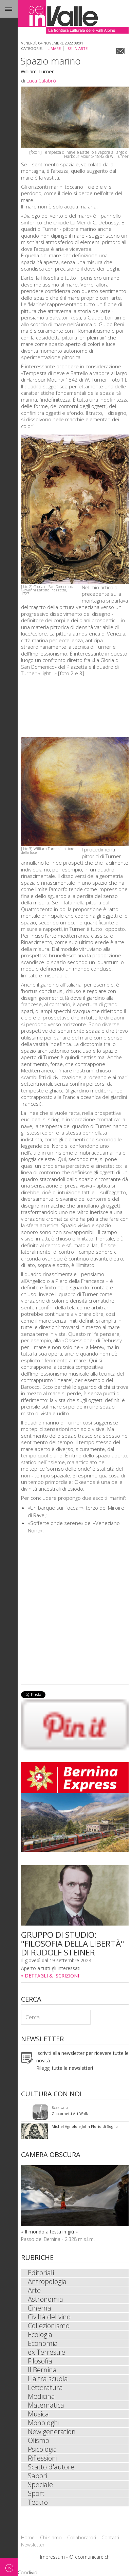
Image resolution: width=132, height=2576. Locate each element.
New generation (52, 2432)
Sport (36, 2493)
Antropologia (47, 2282)
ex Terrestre (46, 2352)
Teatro (38, 2502)
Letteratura (45, 2388)
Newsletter (32, 2544)
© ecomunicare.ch (89, 2557)
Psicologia (42, 2449)
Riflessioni (42, 2458)
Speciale (40, 2485)
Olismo (38, 2440)
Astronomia (45, 2299)
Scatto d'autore (51, 2467)
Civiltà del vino (49, 2317)
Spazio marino (50, 60)
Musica (38, 2414)
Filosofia (40, 2361)
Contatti (110, 2537)
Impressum (52, 2557)
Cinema (39, 2308)
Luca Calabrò (41, 80)
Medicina (41, 2396)
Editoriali (41, 2273)
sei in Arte (78, 48)
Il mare (53, 48)
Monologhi (43, 2423)
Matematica (46, 2405)
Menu (9, 9)
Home (28, 2537)
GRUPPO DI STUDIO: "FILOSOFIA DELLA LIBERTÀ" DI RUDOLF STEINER (72, 1943)
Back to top (9, 2567)
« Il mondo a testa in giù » (49, 2231)
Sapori (37, 2476)
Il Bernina (42, 2370)
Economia (43, 2343)
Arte (34, 2290)
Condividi (28, 2572)
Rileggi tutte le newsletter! (64, 2068)
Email (120, 51)
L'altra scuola (48, 2379)
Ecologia (40, 2335)
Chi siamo (51, 2537)
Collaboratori (81, 2537)
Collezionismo (49, 2326)
